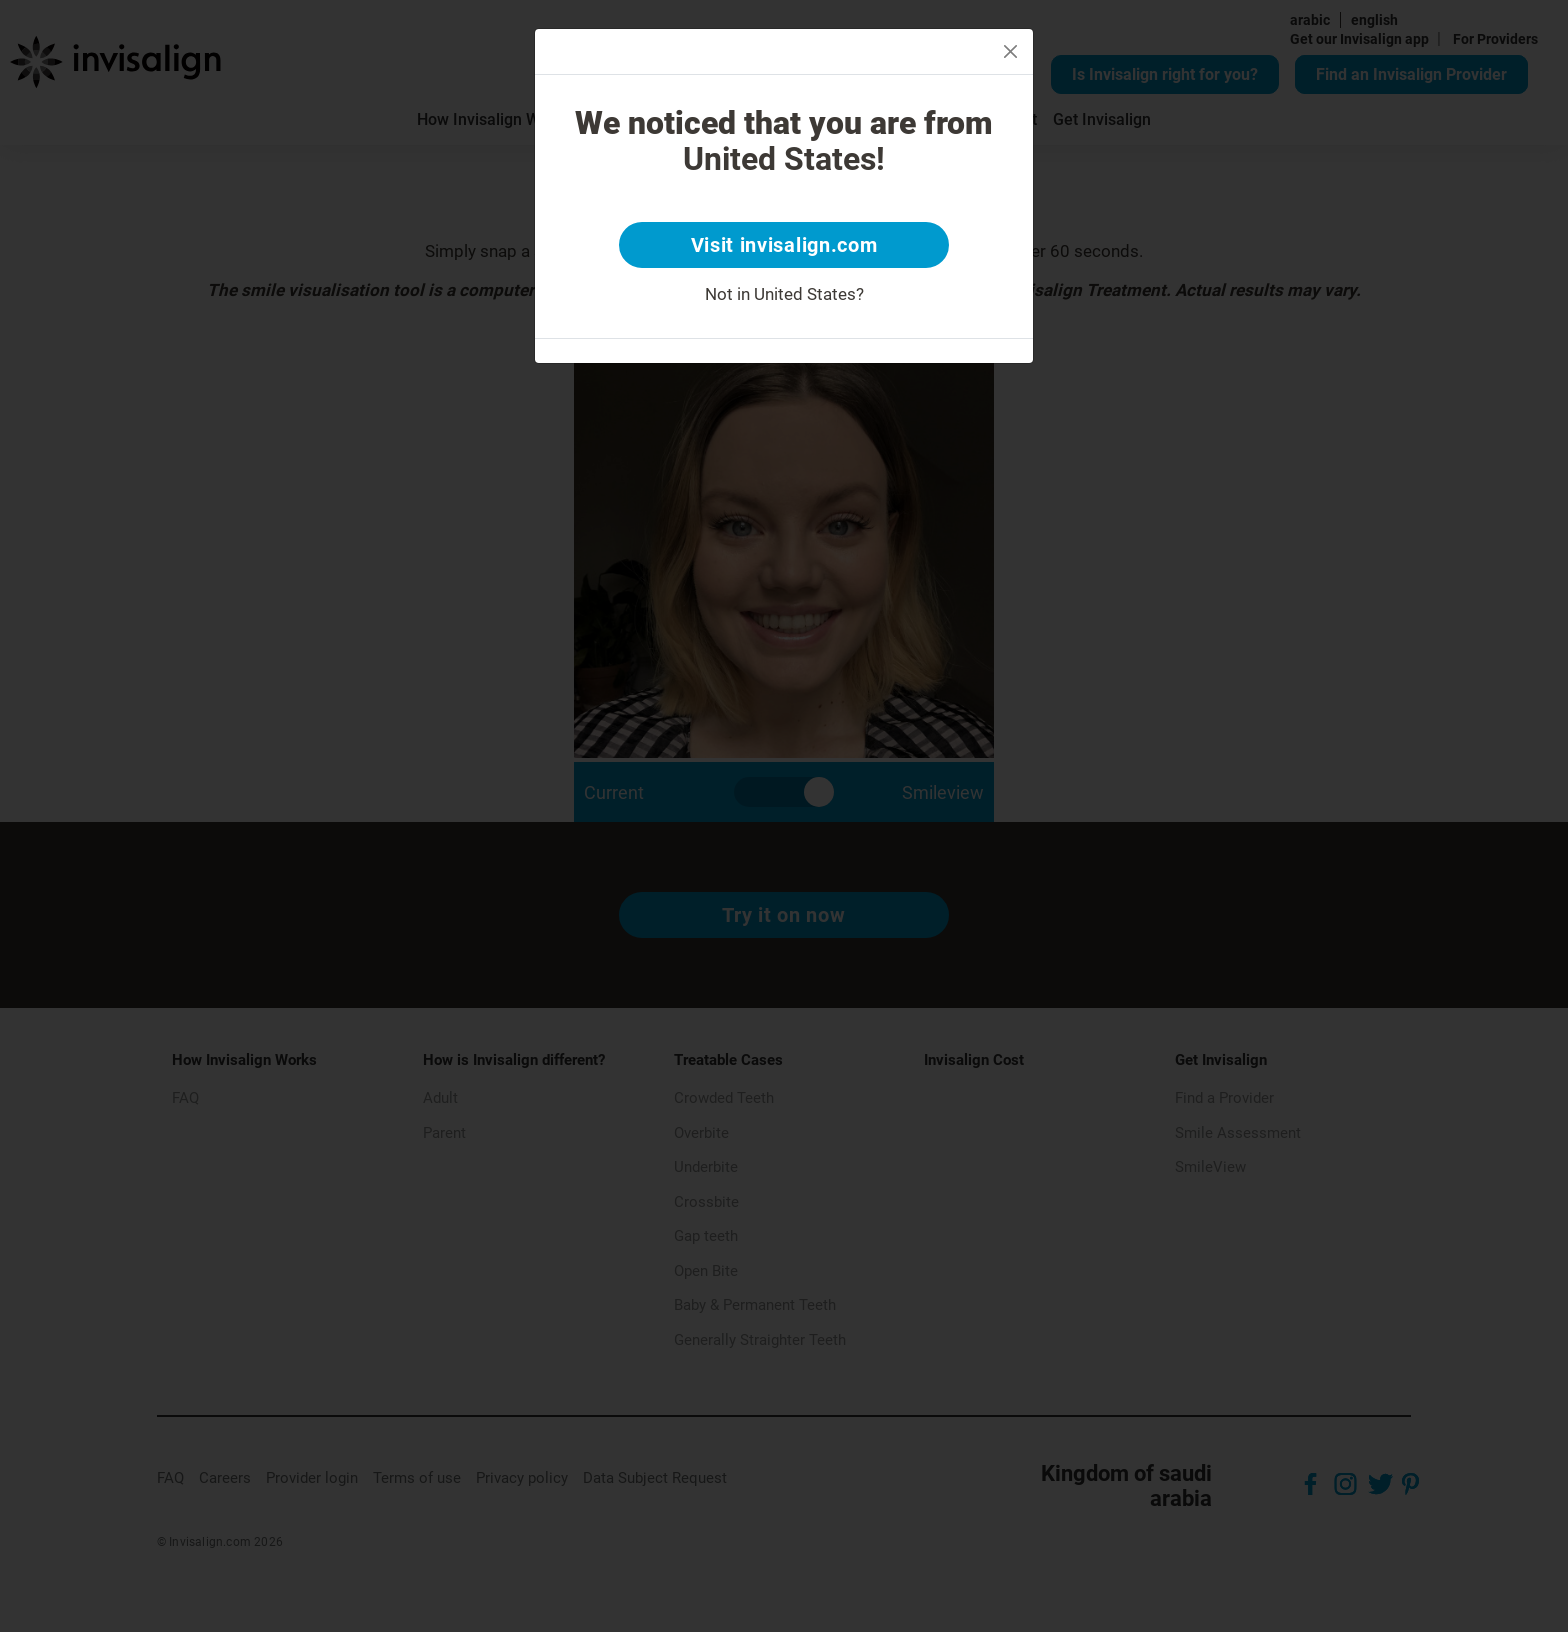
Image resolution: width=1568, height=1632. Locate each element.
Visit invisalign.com (784, 245)
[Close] (1010, 51)
